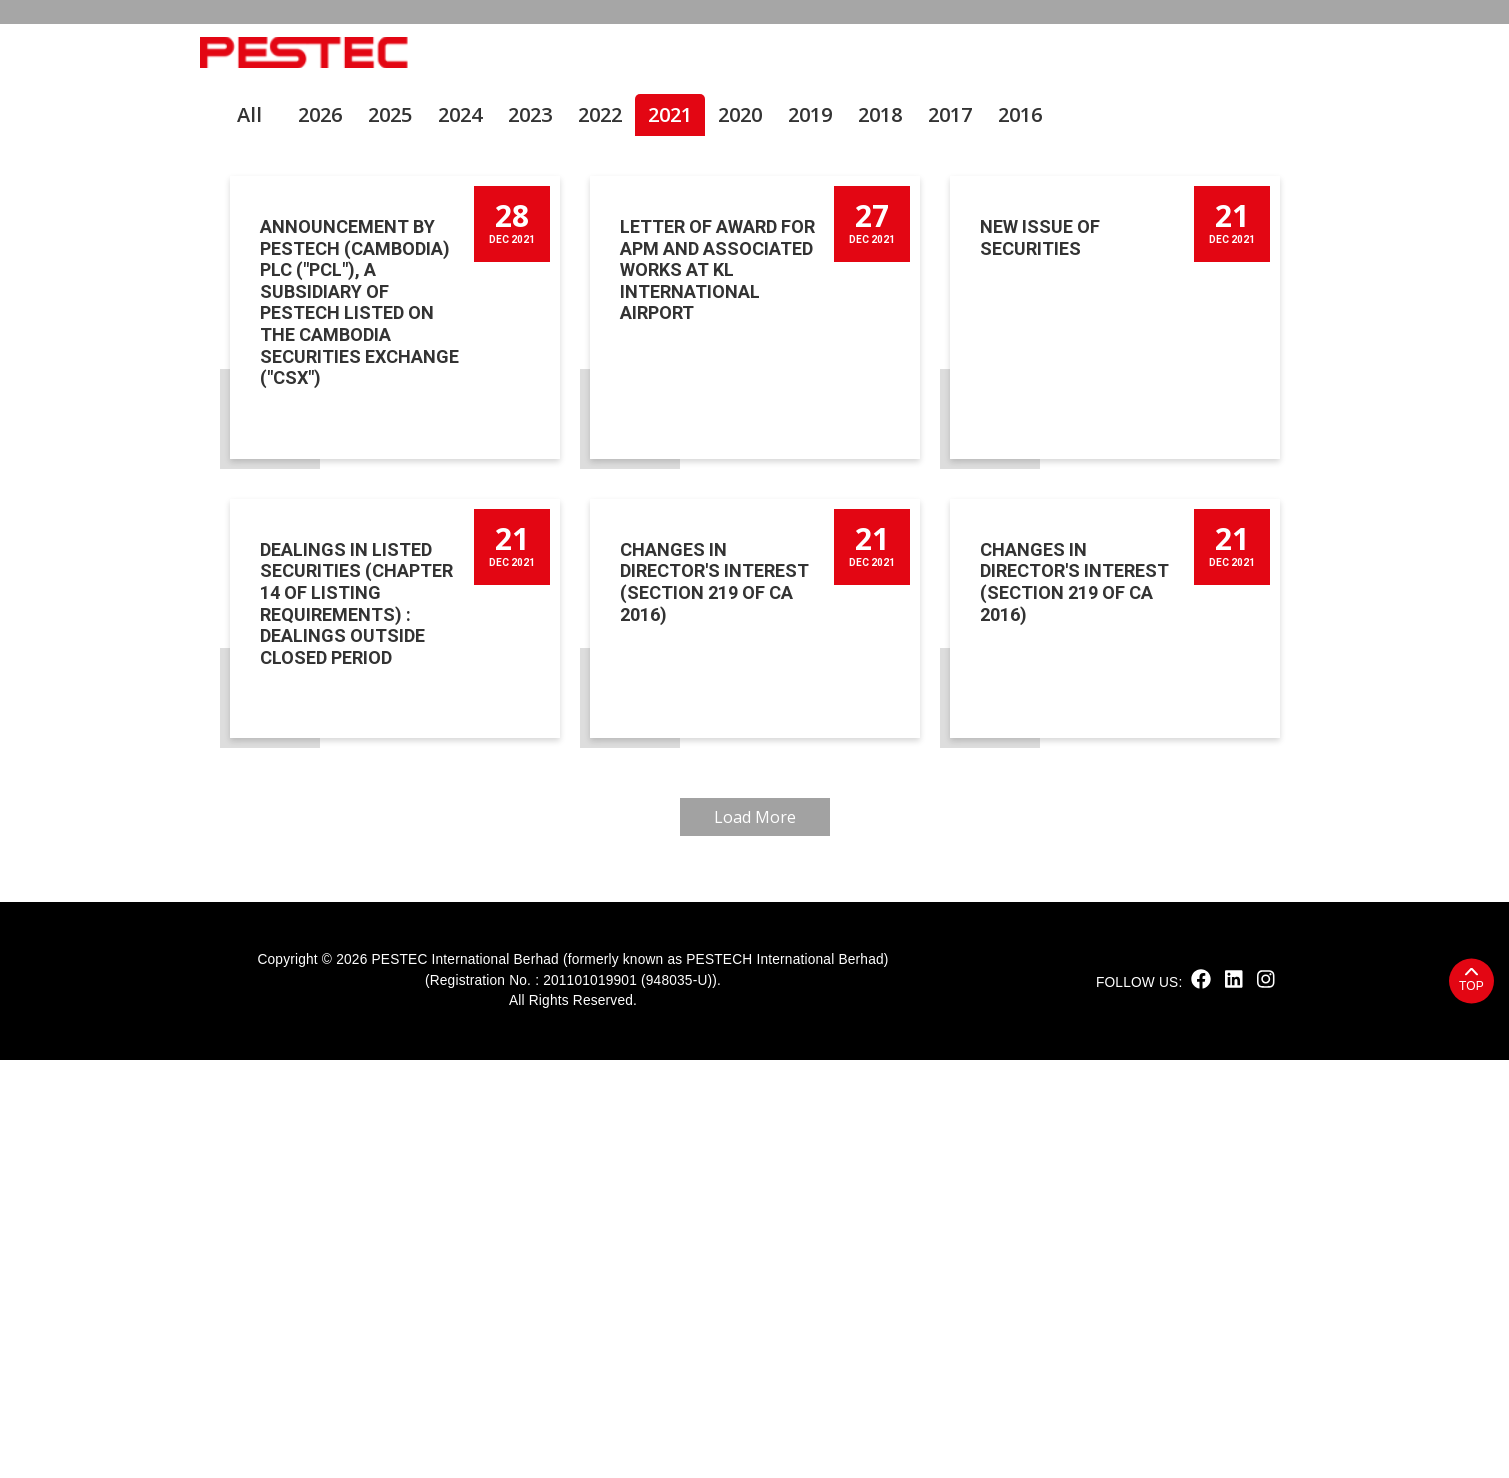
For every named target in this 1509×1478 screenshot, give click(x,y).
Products (814, 52)
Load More (755, 1235)
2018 (880, 532)
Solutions (932, 52)
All (249, 532)
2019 (810, 532)
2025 (390, 532)
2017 (950, 532)
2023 (530, 532)
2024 (460, 532)
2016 (1020, 532)
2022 (600, 532)
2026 (320, 532)
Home (484, 52)
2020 (740, 532)
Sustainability (680, 52)
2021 (670, 532)
